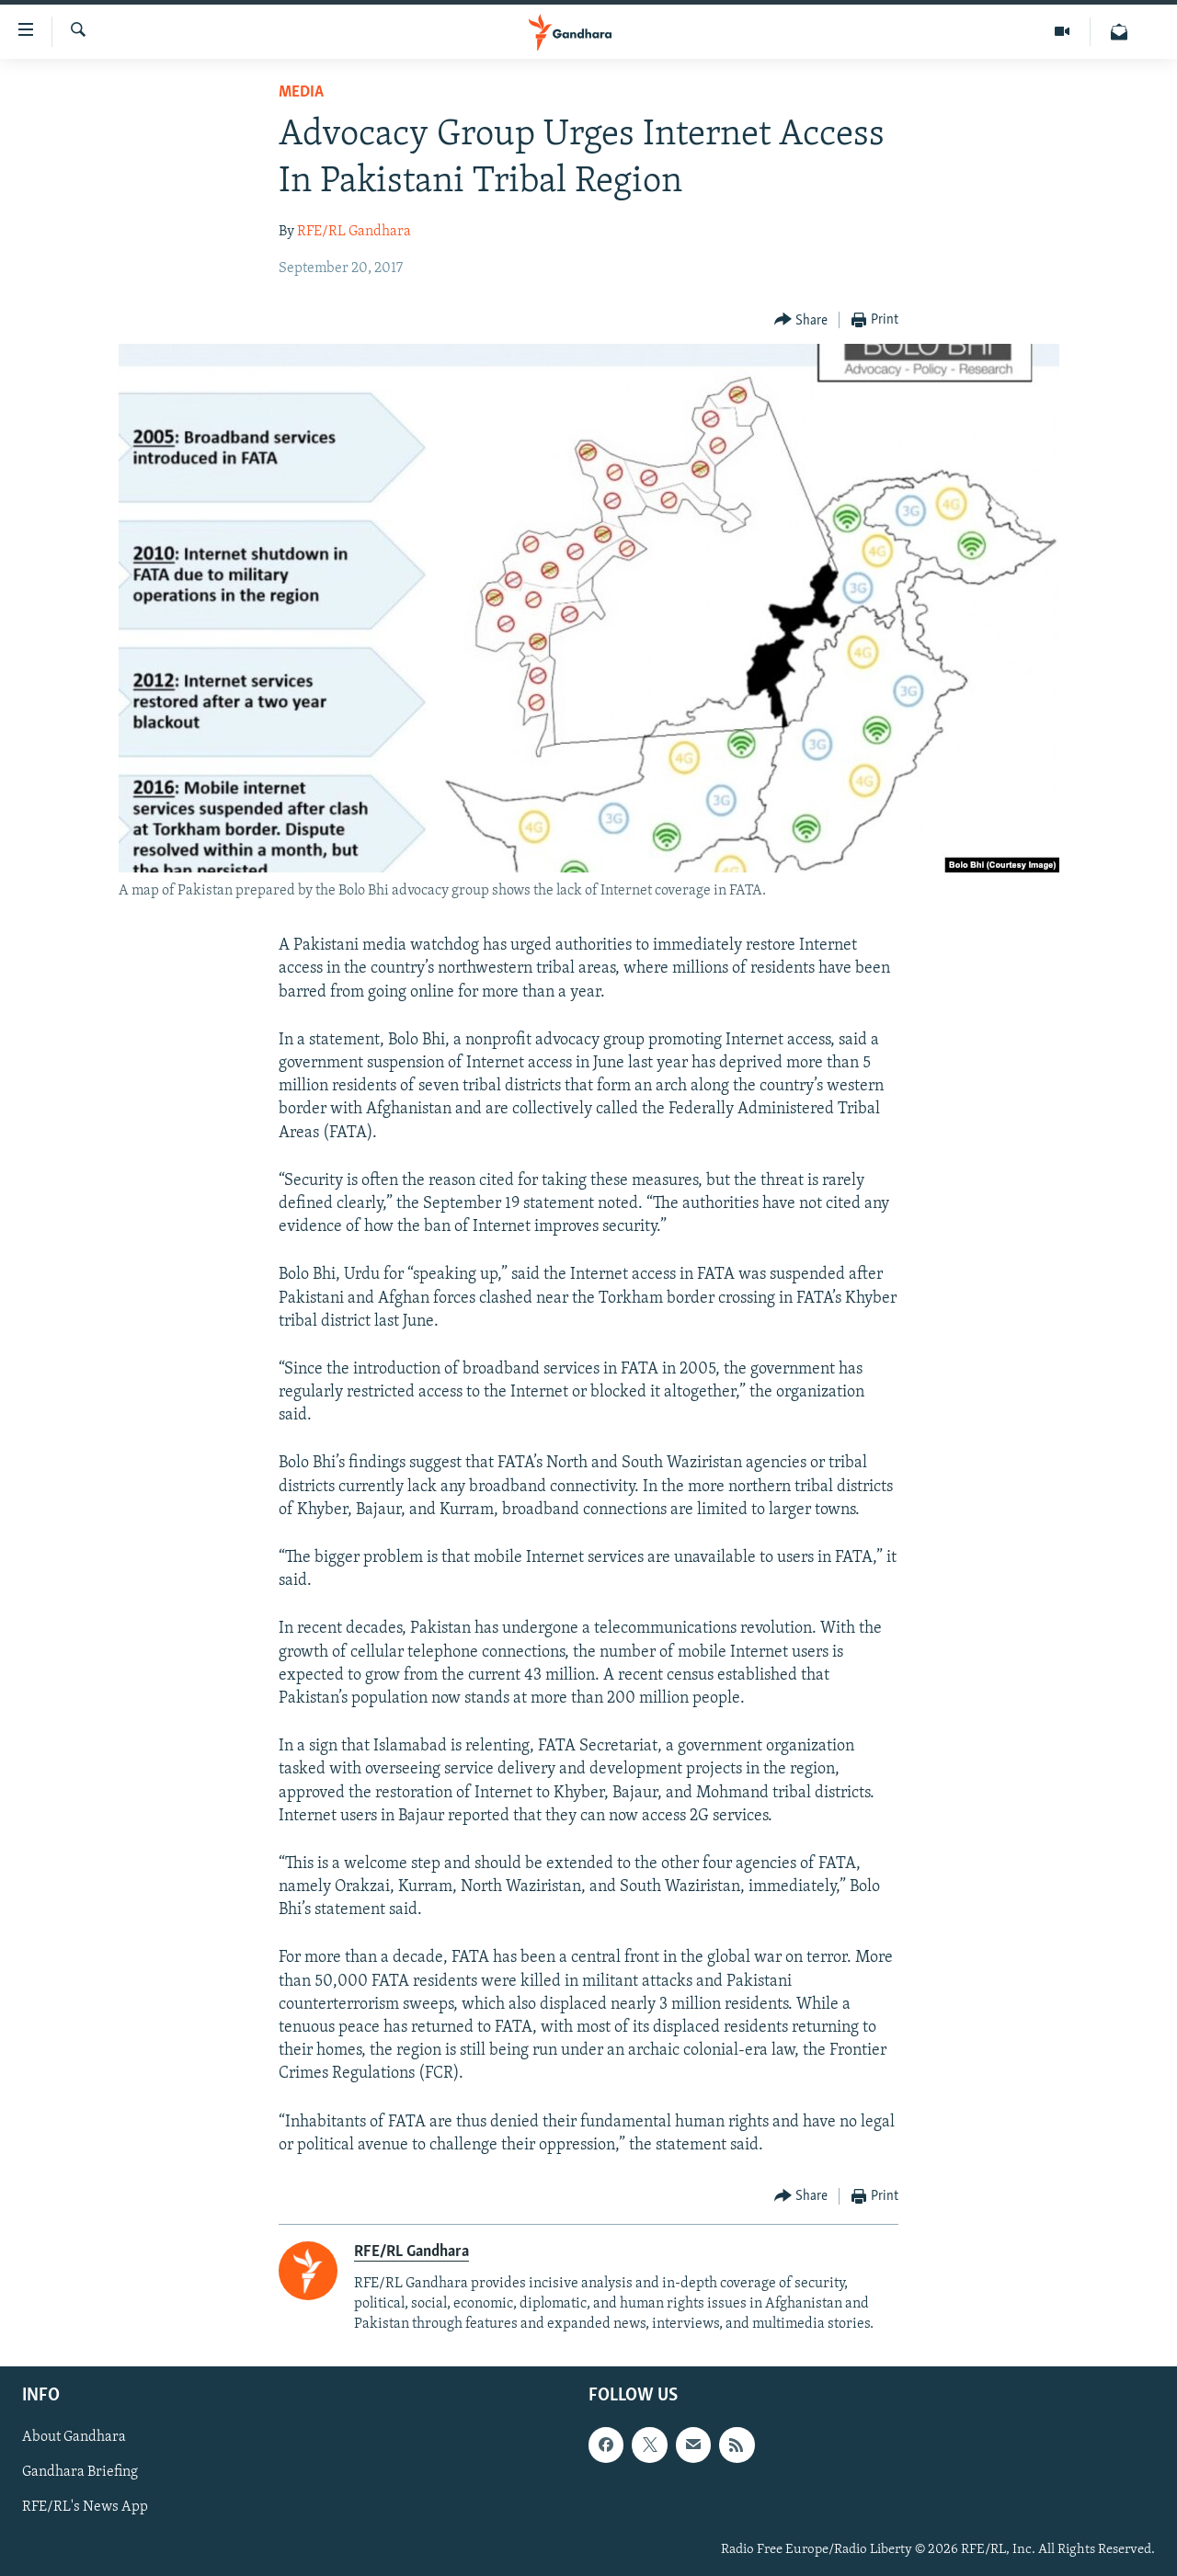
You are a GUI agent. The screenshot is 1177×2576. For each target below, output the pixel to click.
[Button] (801, 320)
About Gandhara (74, 2437)
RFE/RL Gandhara (354, 231)
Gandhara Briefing (80, 2472)
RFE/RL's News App (85, 2507)
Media (301, 92)
